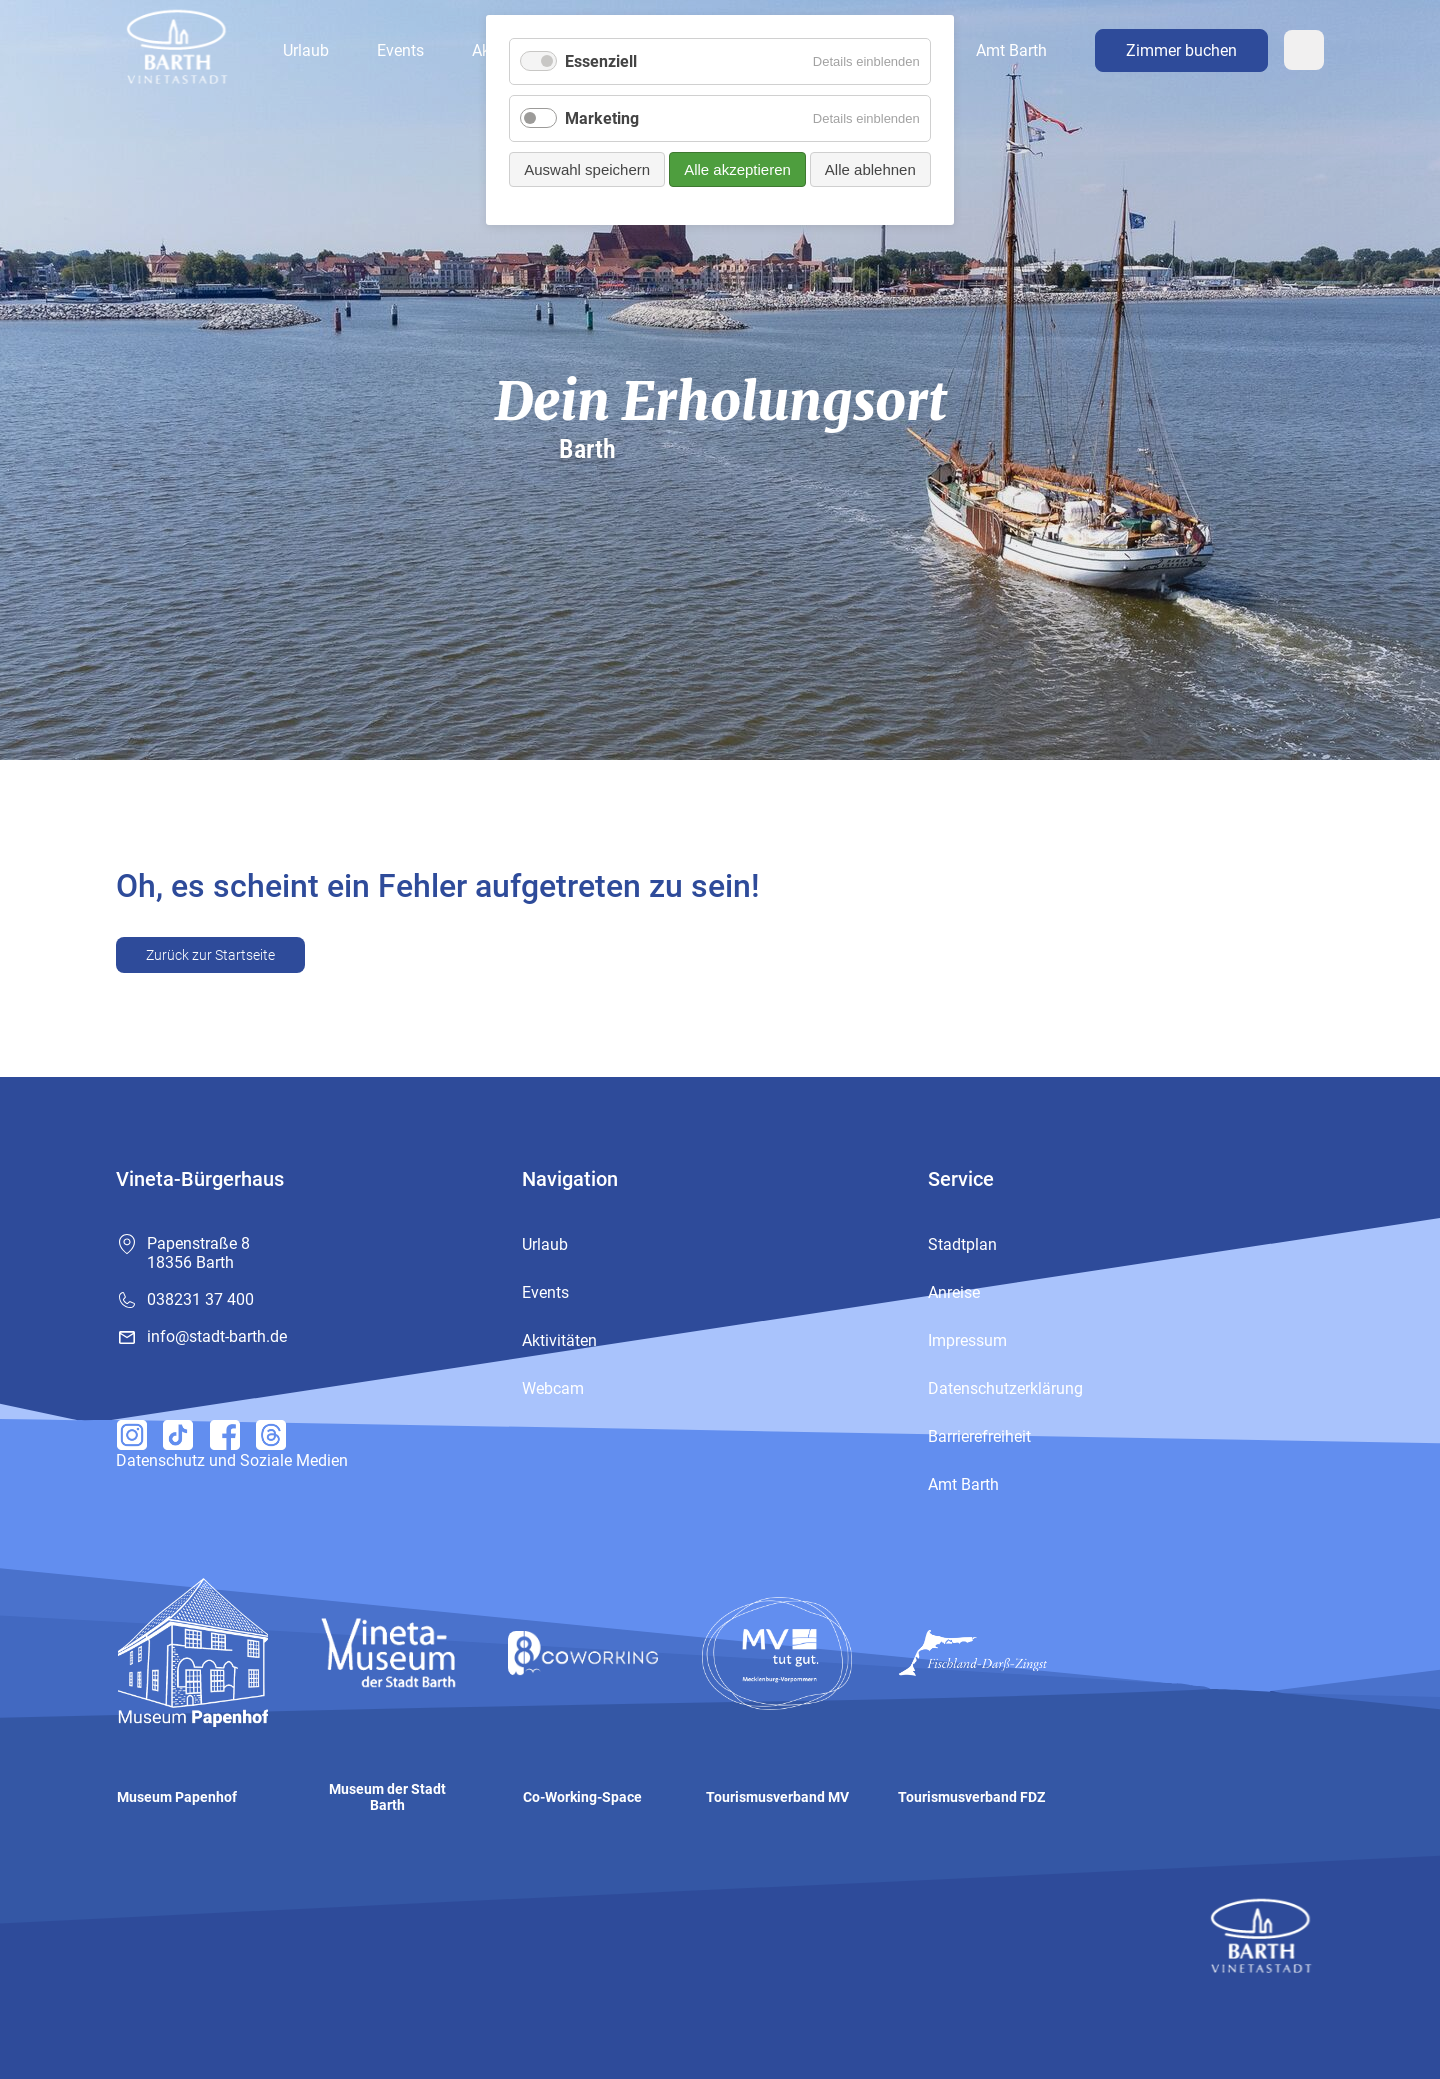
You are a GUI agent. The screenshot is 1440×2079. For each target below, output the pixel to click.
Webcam (1304, 50)
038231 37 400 (200, 1299)
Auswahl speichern (587, 169)
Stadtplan (962, 1244)
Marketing (602, 118)
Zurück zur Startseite (210, 955)
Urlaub (306, 50)
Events (400, 50)
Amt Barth (1011, 50)
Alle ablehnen (870, 169)
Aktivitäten (559, 1340)
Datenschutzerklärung (1005, 1388)
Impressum (967, 1340)
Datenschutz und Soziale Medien (232, 1460)
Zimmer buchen (1181, 50)
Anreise (954, 1292)
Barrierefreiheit (979, 1436)
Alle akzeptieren (737, 169)
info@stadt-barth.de (217, 1336)
